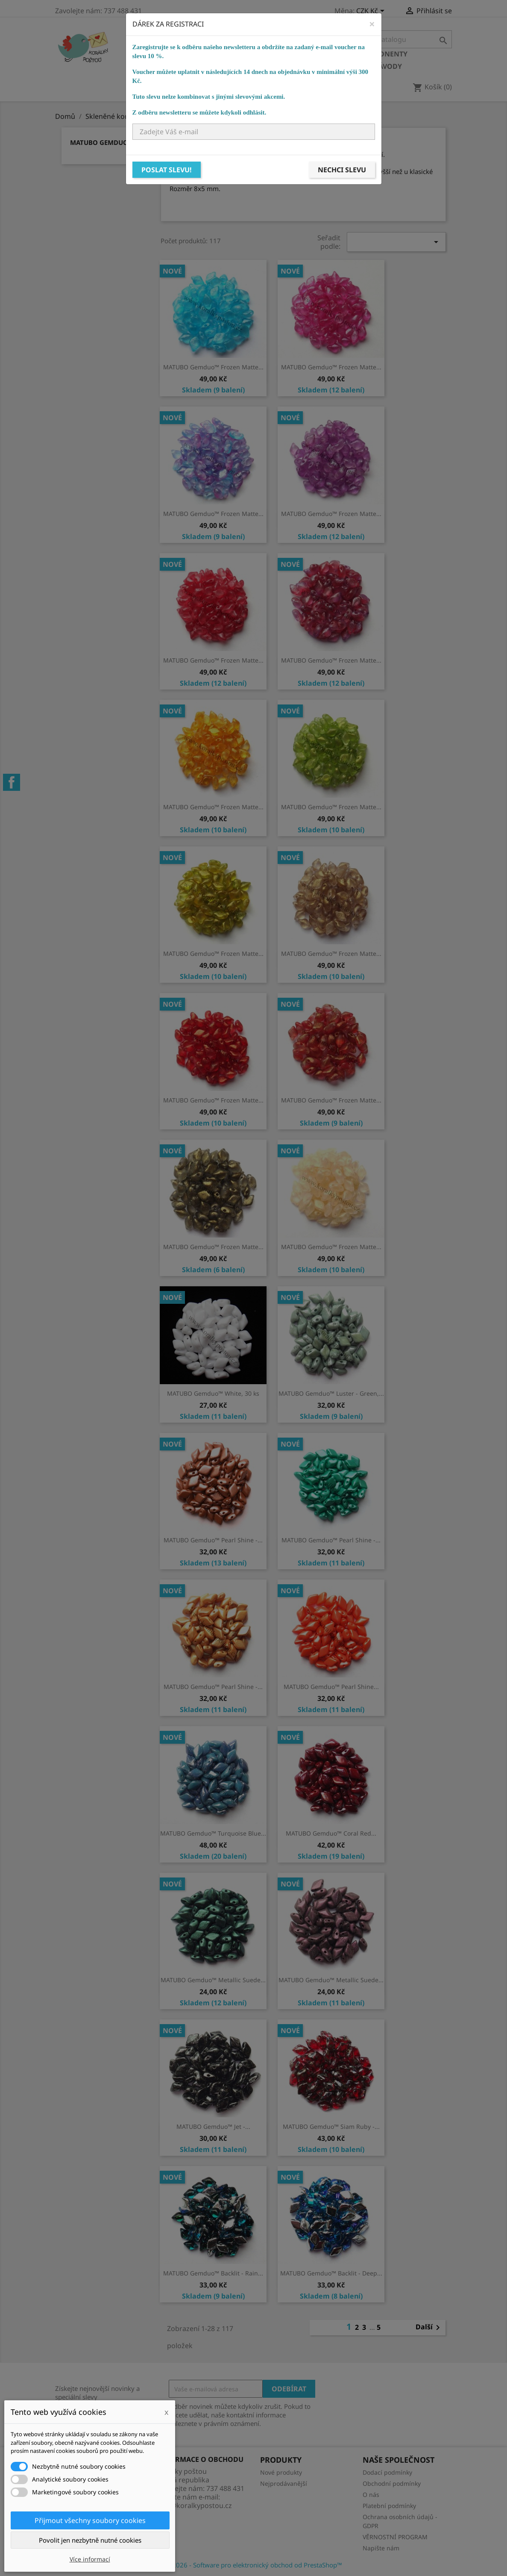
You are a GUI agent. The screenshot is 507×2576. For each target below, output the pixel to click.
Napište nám (381, 2548)
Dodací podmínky (387, 2472)
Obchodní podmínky (392, 2483)
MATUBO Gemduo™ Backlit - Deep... (331, 2273)
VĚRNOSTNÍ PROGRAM (395, 2537)
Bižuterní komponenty (363, 54)
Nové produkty (281, 2472)
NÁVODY (387, 66)
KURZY (351, 66)
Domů (145, 54)
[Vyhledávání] (398, 39)
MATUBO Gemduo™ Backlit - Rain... (213, 2273)
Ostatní (315, 66)
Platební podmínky (389, 2506)
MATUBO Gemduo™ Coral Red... (331, 1833)
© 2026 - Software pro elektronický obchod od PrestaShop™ (253, 2565)
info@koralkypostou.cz (195, 2505)
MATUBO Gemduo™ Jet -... (213, 2126)
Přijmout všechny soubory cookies (90, 2520)
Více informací (90, 2559)
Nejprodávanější (283, 2483)
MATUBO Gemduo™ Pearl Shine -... (213, 1540)
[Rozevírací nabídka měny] (371, 11)
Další (429, 2328)
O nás (371, 2495)
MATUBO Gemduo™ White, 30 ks (213, 1393)
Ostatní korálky (277, 54)
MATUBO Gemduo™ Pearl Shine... (331, 1687)
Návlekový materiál (252, 66)
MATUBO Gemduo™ (101, 142)
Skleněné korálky (201, 54)
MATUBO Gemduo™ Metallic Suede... (213, 1980)
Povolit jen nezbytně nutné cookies (90, 2540)
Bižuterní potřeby (169, 66)
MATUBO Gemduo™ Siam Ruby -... (331, 2126)
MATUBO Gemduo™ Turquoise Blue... (213, 1833)
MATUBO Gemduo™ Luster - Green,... (331, 1393)
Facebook (11, 782)
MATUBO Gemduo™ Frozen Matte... (213, 367)
